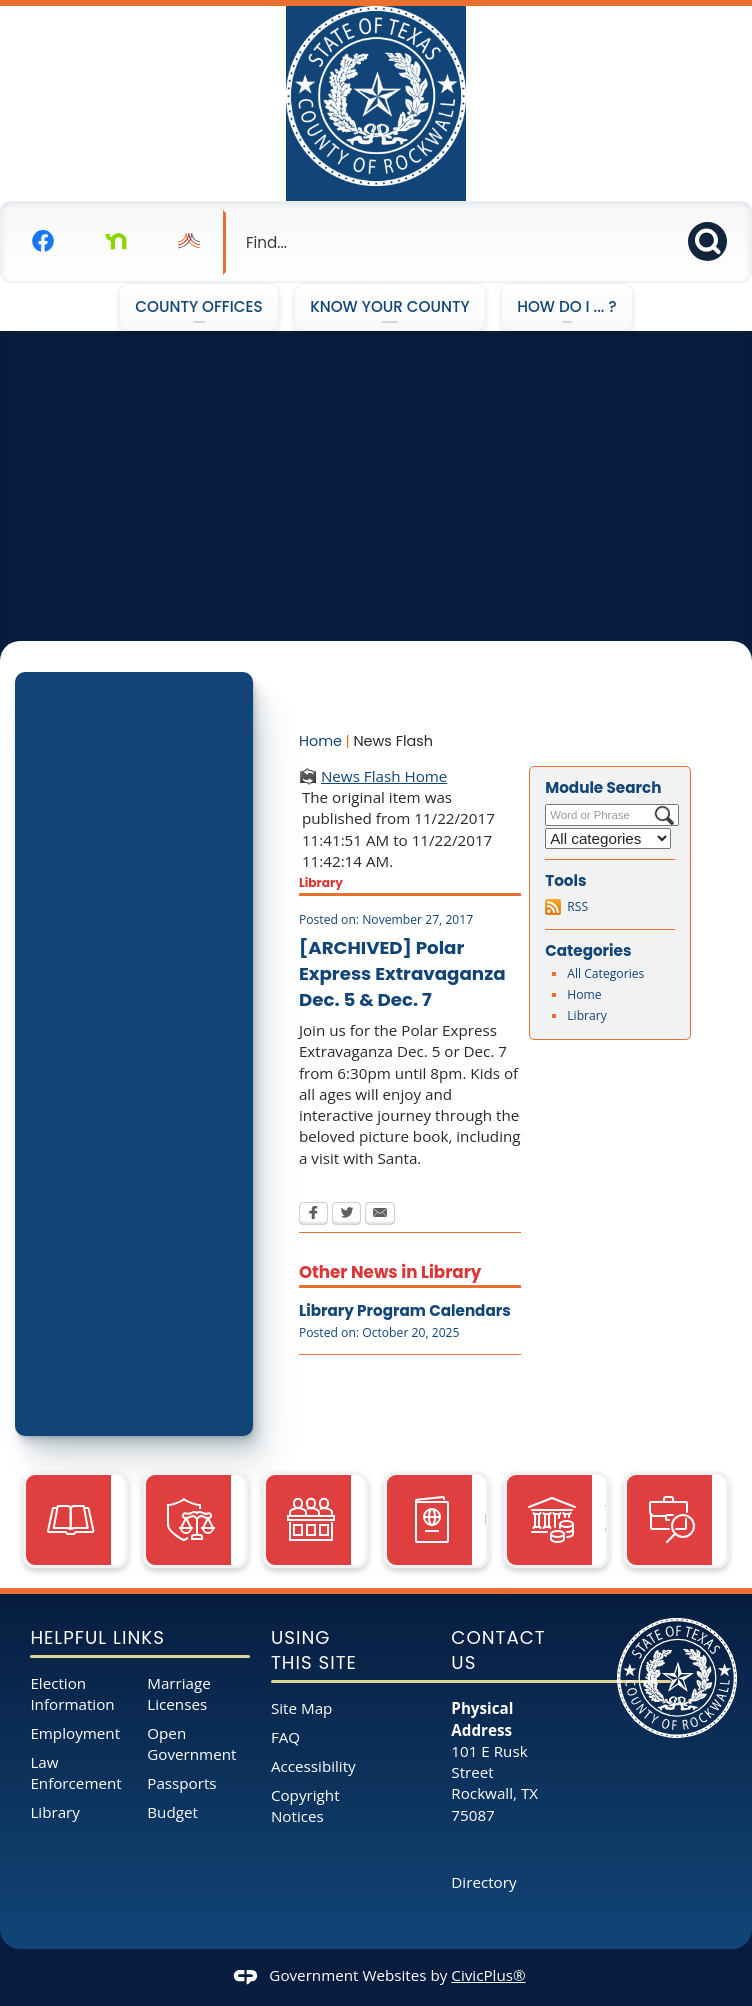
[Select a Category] (608, 838)
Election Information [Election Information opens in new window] (72, 1693)
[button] (713, 238)
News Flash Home (384, 776)
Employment (75, 1733)
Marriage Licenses (179, 1693)
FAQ (285, 1737)
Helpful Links (97, 1637)
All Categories (605, 973)
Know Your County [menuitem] (390, 306)
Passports (181, 1783)
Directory (483, 1882)
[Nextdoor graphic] (116, 240)
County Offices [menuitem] (198, 306)
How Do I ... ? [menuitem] (566, 306)
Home (320, 741)
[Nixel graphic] (189, 240)
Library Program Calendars (405, 1310)
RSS (577, 906)
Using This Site (314, 1650)
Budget (172, 1812)
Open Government (191, 1743)
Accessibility (313, 1766)
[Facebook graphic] (43, 240)
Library (587, 1015)
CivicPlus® (488, 1975)
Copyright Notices (305, 1805)
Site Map (301, 1708)
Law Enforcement (75, 1772)
